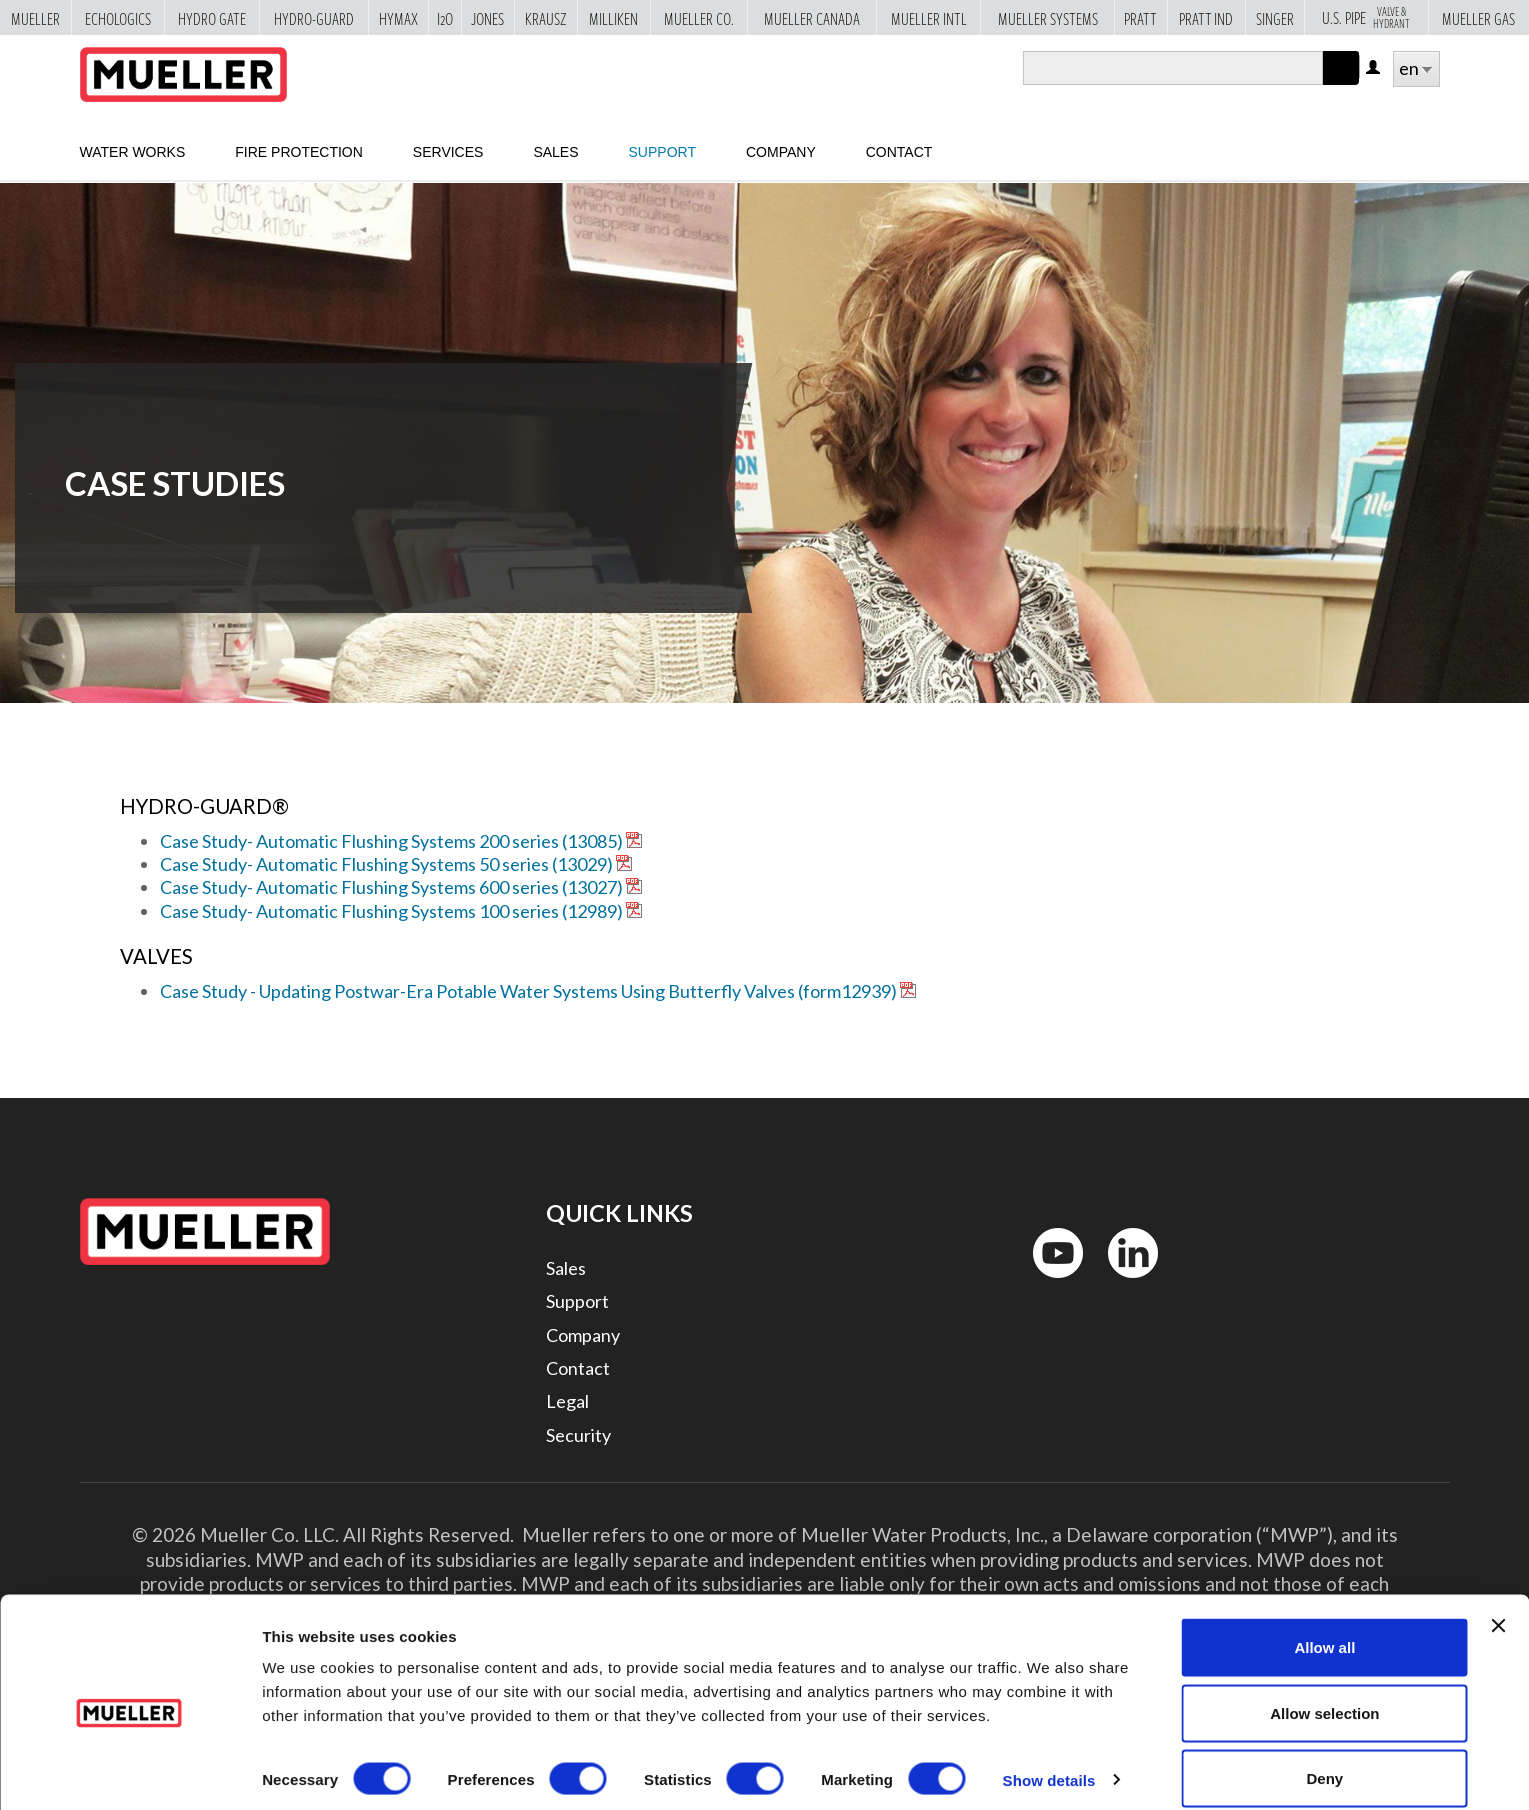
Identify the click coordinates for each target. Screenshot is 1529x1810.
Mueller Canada (812, 18)
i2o (445, 18)
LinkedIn (1123, 1282)
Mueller (35, 18)
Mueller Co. (699, 18)
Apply (1341, 84)
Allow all (1324, 1625)
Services (448, 152)
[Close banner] (1498, 1604)
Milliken (613, 18)
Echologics (118, 18)
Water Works (133, 152)
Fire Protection (299, 152)
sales (555, 152)
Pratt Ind (1206, 18)
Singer (1275, 18)
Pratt (1140, 18)
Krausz (546, 18)
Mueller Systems (1048, 18)
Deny (1325, 1756)
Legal (567, 1401)
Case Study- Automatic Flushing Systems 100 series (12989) (391, 911)
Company (781, 152)
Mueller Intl (929, 18)
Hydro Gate (212, 18)
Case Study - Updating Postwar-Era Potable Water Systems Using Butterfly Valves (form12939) (528, 991)
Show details (1049, 1758)
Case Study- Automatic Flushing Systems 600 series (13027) (391, 887)
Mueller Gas (1478, 18)
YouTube (1047, 1282)
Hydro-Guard (314, 18)
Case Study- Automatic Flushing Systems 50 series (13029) (386, 864)
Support (662, 152)
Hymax (398, 18)
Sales (566, 1268)
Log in (1374, 68)
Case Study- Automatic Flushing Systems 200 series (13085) (391, 841)
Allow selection (1324, 1691)
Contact (899, 152)
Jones (487, 18)
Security (578, 1435)
